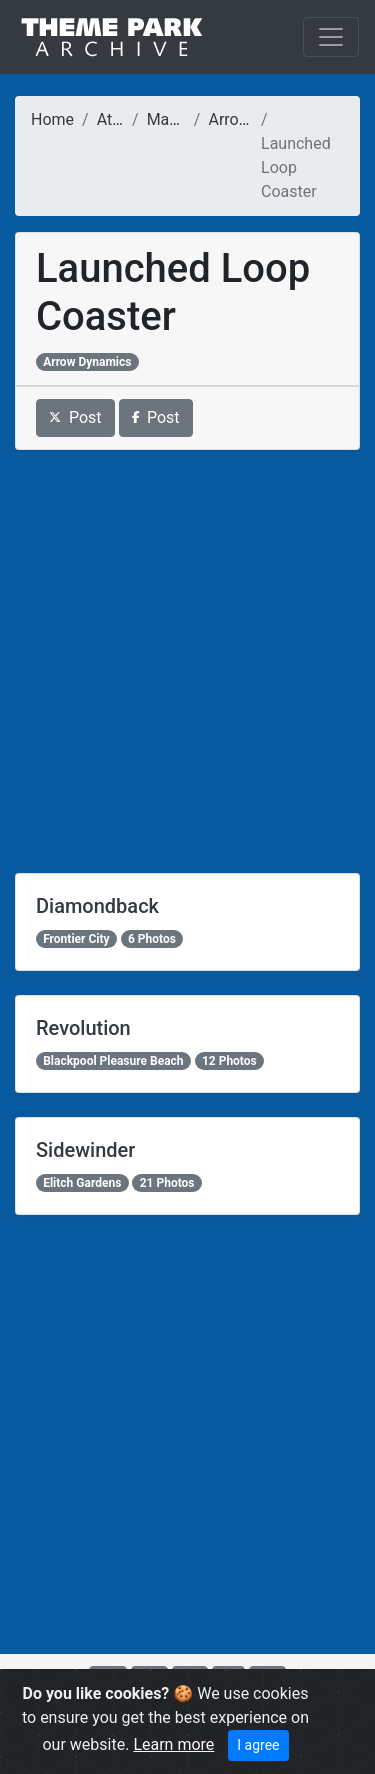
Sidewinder (85, 1150)
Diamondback (97, 906)
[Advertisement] (187, 661)
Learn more (173, 1744)
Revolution (83, 1028)
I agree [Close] (258, 1745)
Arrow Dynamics (87, 362)
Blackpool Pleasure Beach (113, 1061)
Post (75, 417)
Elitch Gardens (82, 1183)
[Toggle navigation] (331, 37)
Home (52, 119)
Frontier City (76, 939)
